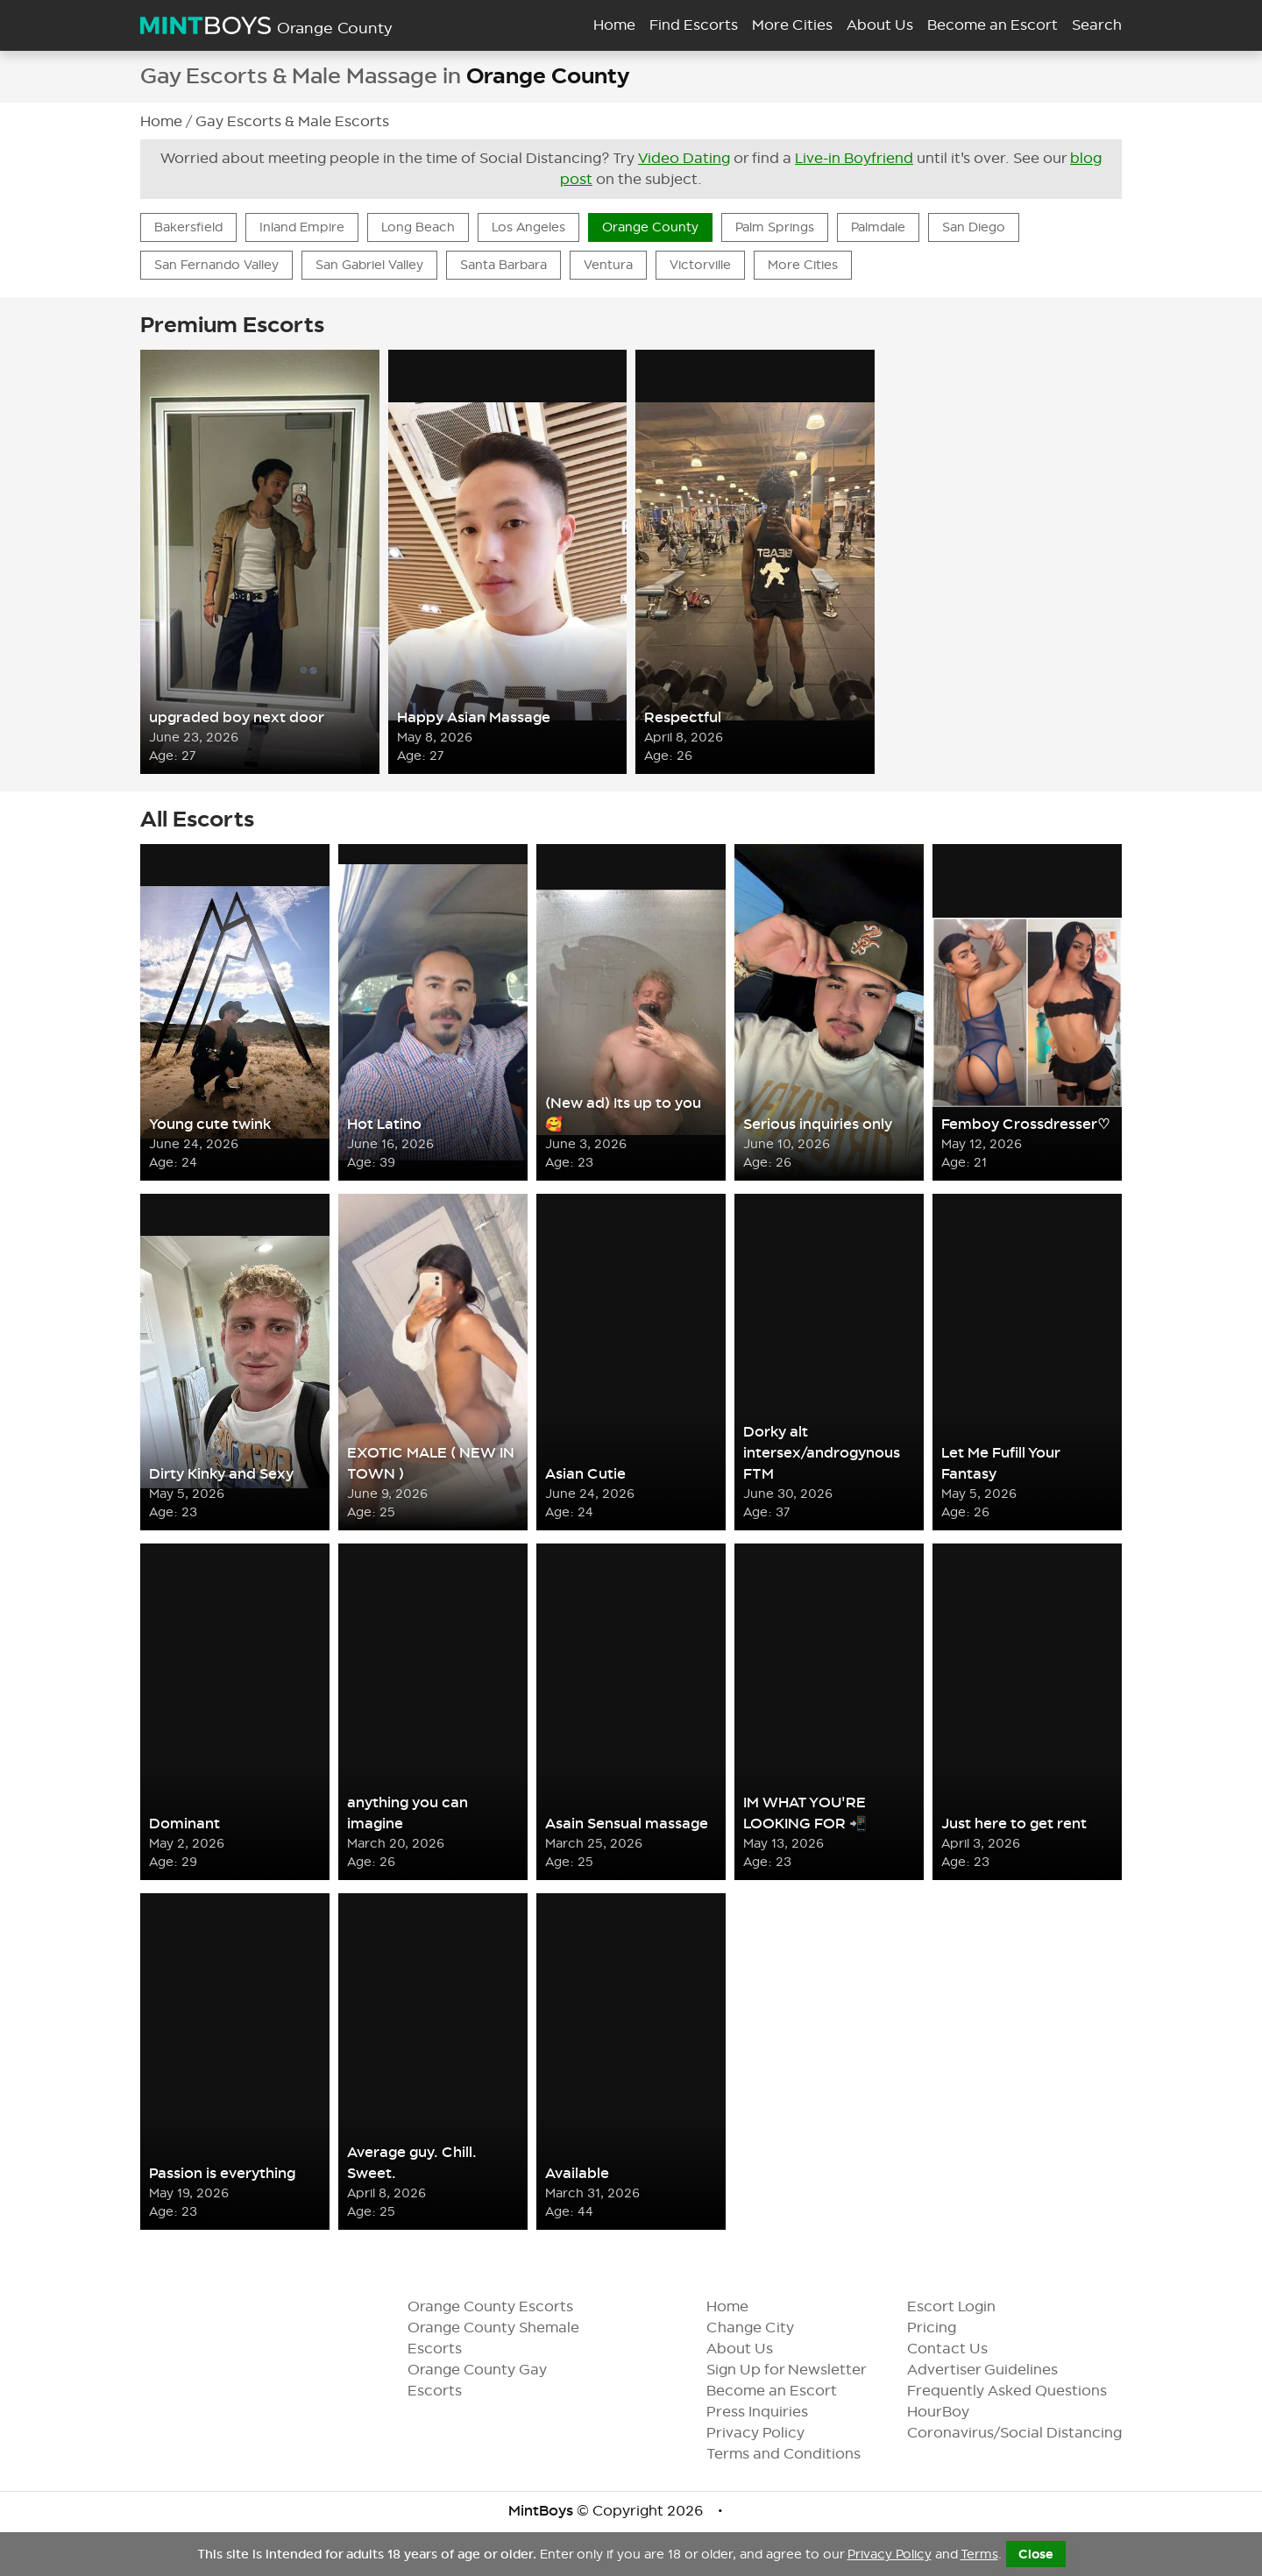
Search (1097, 25)
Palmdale (878, 227)
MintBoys (540, 2510)
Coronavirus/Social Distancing (1028, 2432)
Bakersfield (188, 227)
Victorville (700, 265)
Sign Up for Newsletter (800, 2369)
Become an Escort (785, 2390)
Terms (979, 2554)
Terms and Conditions (797, 2453)
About (880, 25)
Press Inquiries (771, 2411)
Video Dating (684, 158)
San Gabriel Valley (369, 265)
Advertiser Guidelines (996, 2369)
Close (1035, 2553)
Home (614, 25)
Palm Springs (774, 227)
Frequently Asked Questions (1021, 2390)
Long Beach (418, 227)
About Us (753, 2348)
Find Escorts (693, 25)
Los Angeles (528, 227)
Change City (764, 2327)
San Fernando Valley (216, 265)
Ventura (608, 265)
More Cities (792, 25)
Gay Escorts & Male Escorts (292, 121)
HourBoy (952, 2411)
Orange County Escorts (490, 2306)
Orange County (650, 227)
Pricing (945, 2327)
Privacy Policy (769, 2432)
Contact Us (961, 2348)
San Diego (973, 227)
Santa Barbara (503, 265)
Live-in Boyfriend (854, 158)
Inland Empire (301, 227)
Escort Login (965, 2306)
